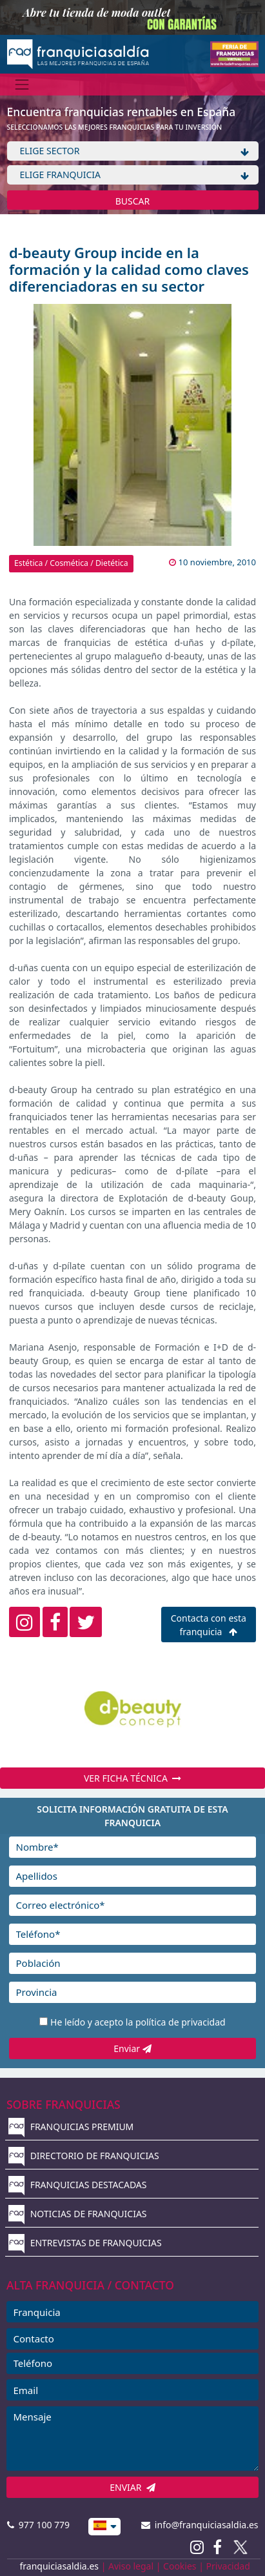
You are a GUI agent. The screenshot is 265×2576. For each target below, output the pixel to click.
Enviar (132, 2048)
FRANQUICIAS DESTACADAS (77, 2185)
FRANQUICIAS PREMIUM (70, 2126)
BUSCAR (132, 201)
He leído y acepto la (138, 2022)
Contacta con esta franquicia (208, 1625)
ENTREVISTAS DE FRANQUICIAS (85, 2243)
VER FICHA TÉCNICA (132, 1778)
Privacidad (228, 2566)
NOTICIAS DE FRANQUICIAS (77, 2214)
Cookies (179, 2566)
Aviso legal (130, 2566)
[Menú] (22, 84)
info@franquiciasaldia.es (200, 2525)
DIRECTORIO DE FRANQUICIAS (83, 2155)
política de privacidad (180, 2022)
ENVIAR (132, 2487)
